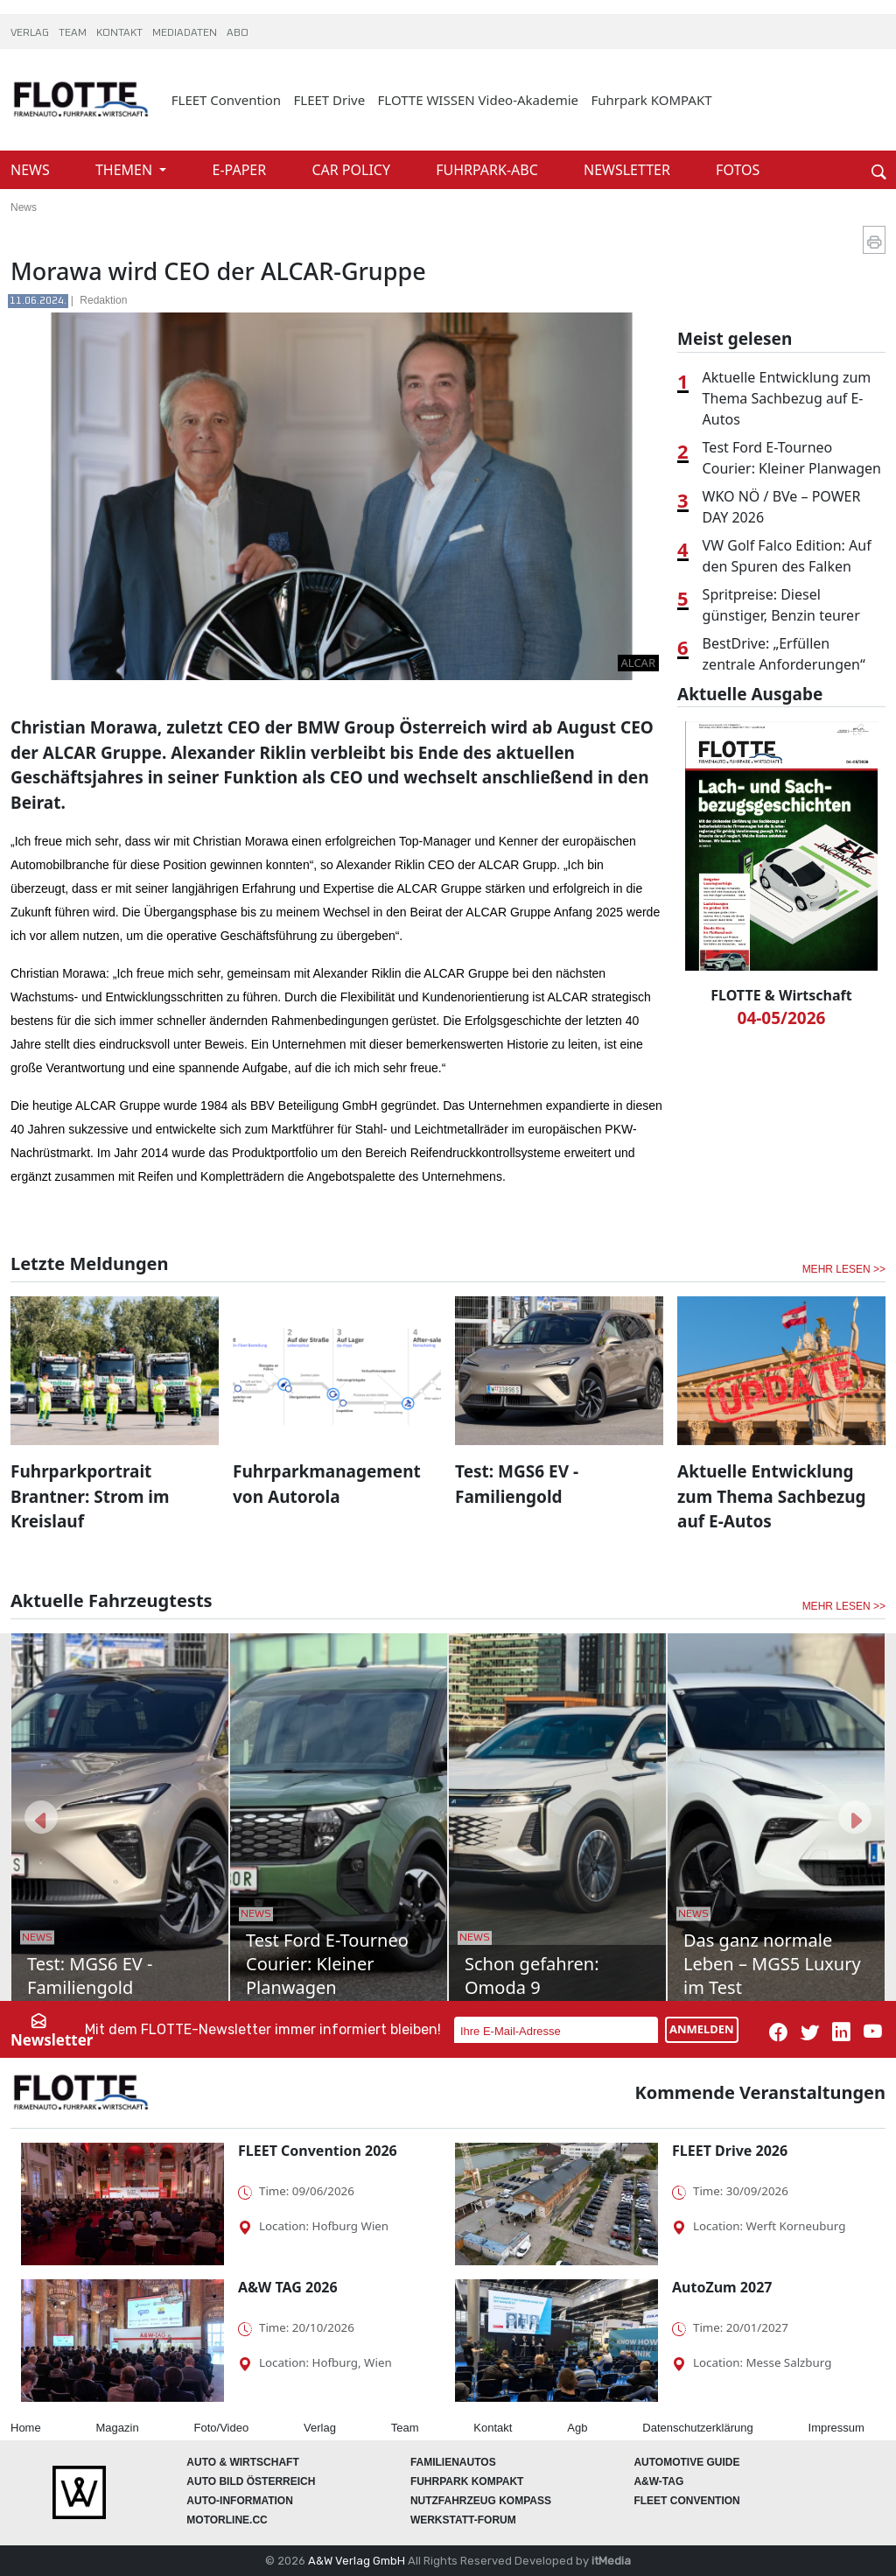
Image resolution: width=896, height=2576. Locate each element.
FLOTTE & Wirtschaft (780, 995)
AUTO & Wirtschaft (242, 2462)
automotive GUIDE (686, 2462)
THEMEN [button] (125, 169)
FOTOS (738, 169)
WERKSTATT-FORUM (463, 2520)
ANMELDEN (701, 2029)
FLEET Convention (226, 100)
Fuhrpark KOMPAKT (651, 100)
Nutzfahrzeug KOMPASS (480, 2501)
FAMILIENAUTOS (453, 2462)
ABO (237, 33)
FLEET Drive (330, 100)
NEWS (31, 169)
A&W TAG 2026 (288, 2287)
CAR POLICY (353, 169)
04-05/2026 (782, 1018)
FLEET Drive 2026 (730, 2150)
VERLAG (31, 33)
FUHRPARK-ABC (489, 169)
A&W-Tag (658, 2481)
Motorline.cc (226, 2520)
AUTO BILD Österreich (250, 2481)
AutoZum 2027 (722, 2287)
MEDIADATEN (186, 33)
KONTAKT (120, 33)
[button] (41, 1817)
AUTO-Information (239, 2501)
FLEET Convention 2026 (317, 2150)
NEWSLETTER (629, 169)
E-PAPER (241, 169)
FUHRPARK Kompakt (467, 2481)
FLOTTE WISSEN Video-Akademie (478, 100)
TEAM (74, 33)
